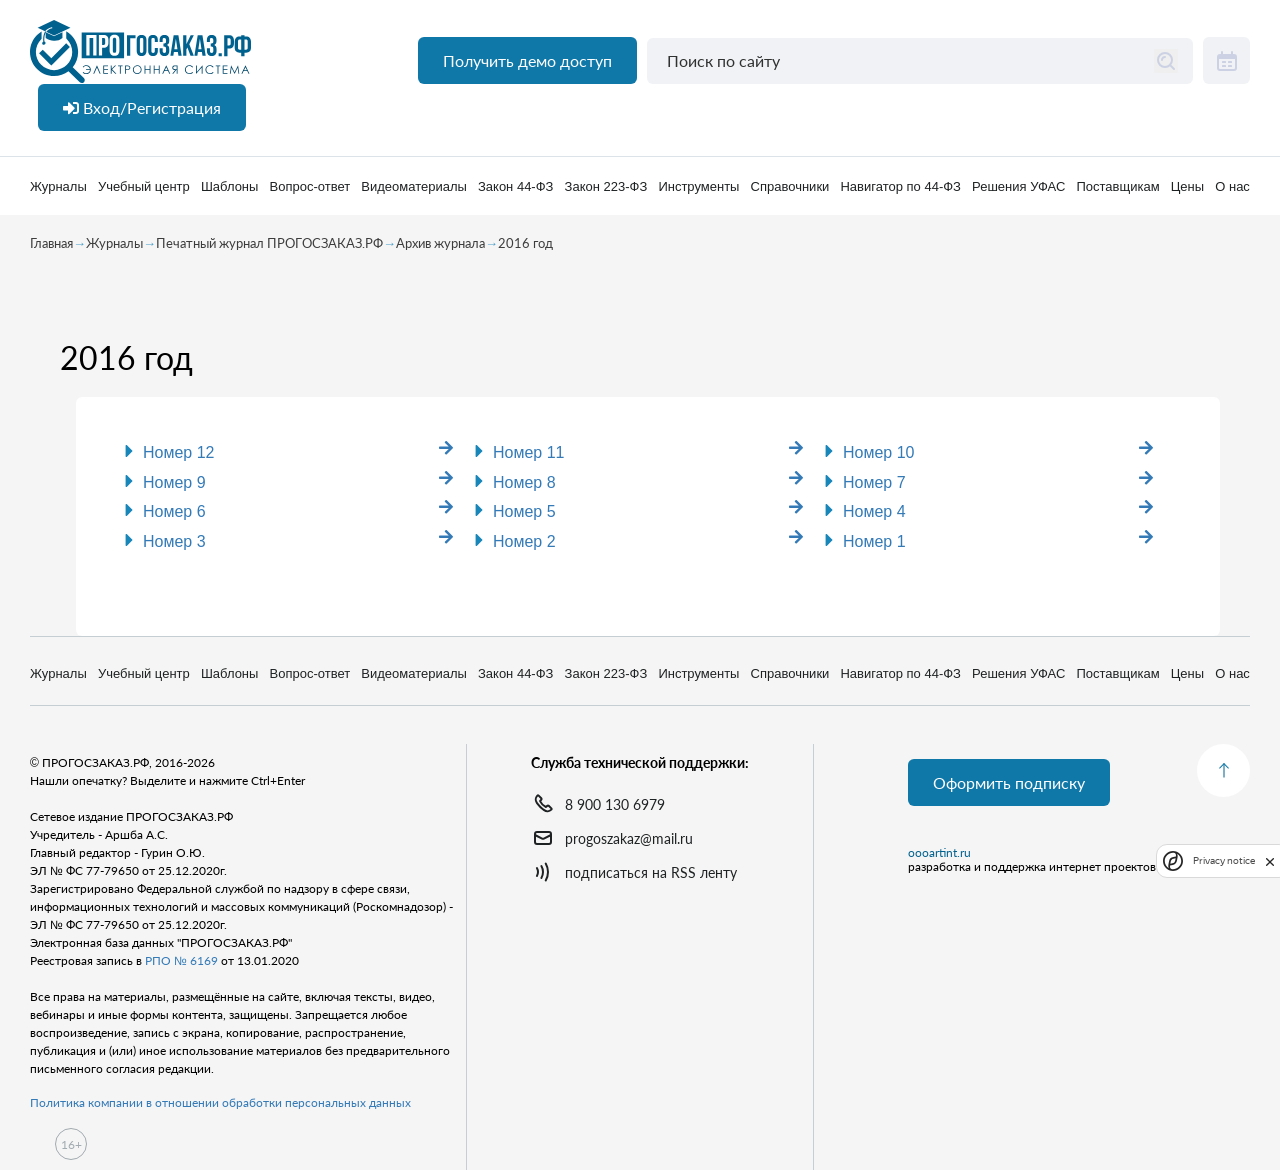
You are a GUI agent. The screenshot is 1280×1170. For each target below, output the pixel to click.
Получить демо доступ (527, 60)
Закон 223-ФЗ (606, 186)
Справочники (790, 186)
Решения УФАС (1018, 186)
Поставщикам (1117, 186)
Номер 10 (879, 452)
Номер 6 (174, 511)
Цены (1187, 186)
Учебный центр (144, 186)
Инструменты (698, 186)
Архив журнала (440, 243)
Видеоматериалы (414, 186)
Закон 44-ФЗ (515, 186)
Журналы (58, 186)
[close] (1270, 860)
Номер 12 (179, 452)
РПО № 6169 (181, 960)
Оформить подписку (1009, 782)
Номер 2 (524, 541)
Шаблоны (230, 186)
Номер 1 (874, 541)
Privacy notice (1224, 860)
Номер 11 (529, 452)
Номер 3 (174, 541)
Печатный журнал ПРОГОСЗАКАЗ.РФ (269, 243)
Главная (51, 243)
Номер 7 (874, 482)
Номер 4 (874, 511)
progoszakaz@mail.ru (629, 838)
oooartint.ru (939, 853)
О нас (1232, 186)
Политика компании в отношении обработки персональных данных (220, 1102)
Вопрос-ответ (310, 186)
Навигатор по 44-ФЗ (900, 186)
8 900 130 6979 (615, 804)
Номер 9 (174, 482)
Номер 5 (524, 511)
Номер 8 (524, 482)
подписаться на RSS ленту (651, 872)
